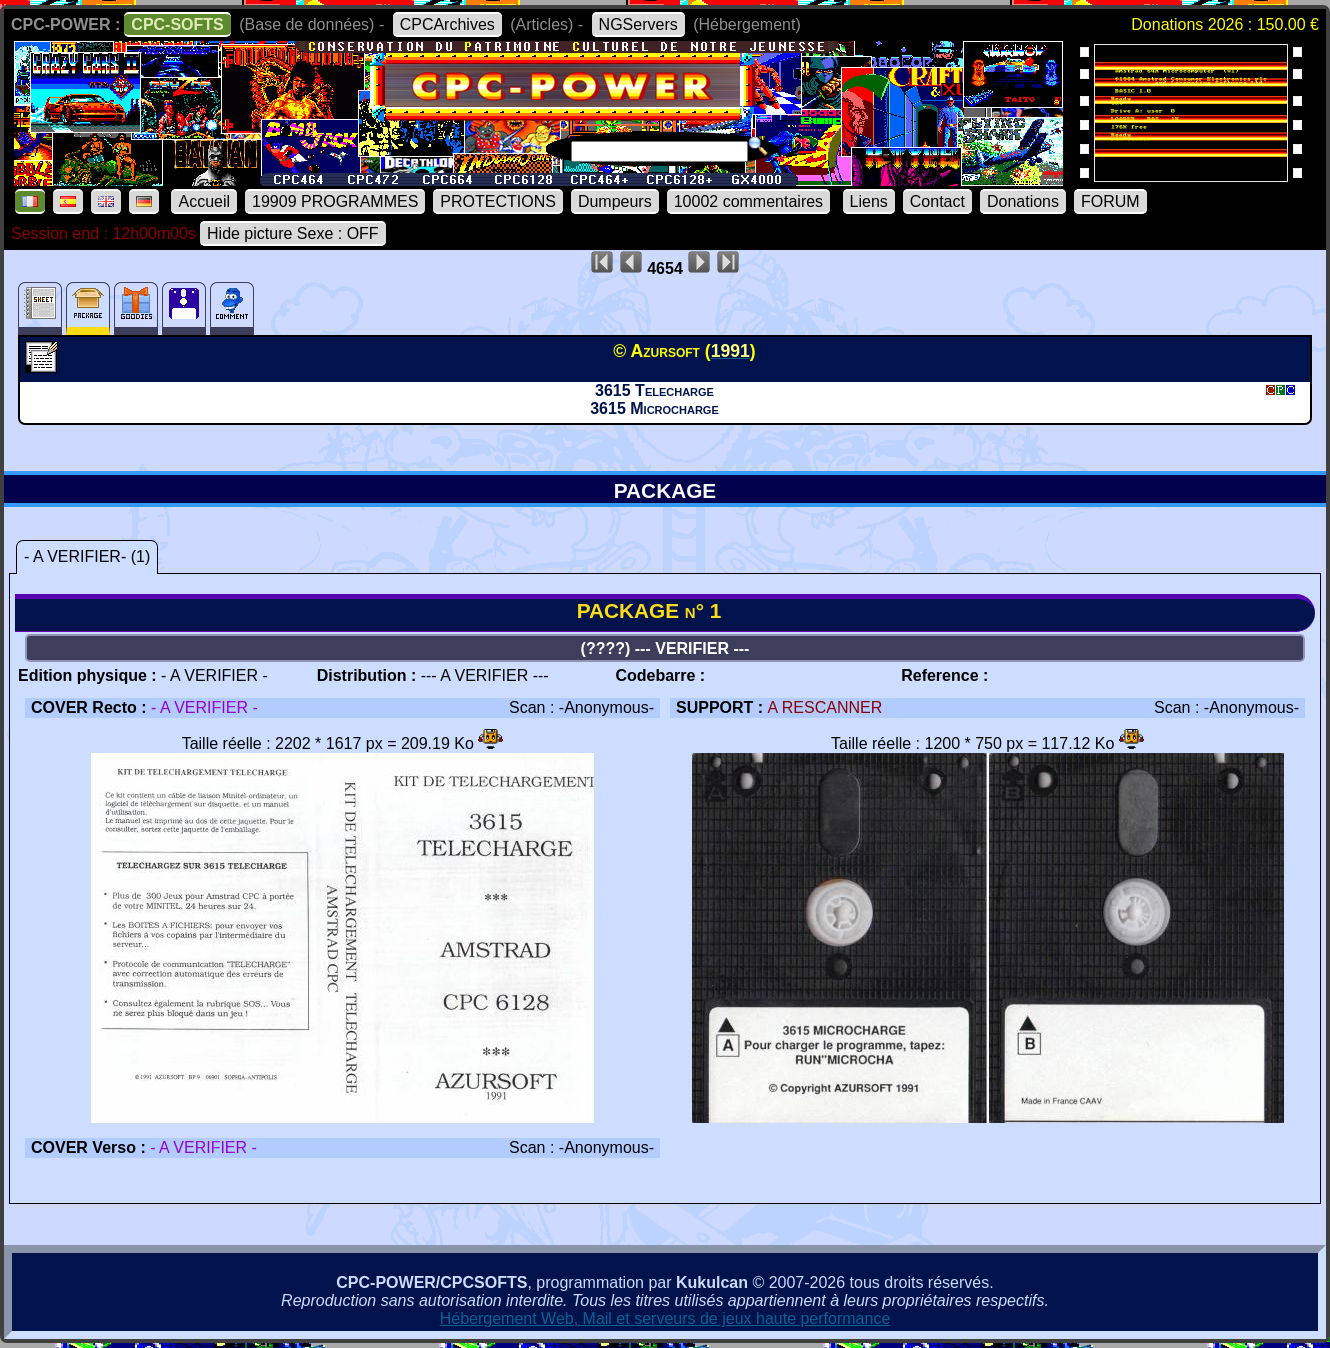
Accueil (204, 201)
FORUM (1110, 201)
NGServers (638, 24)
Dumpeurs (615, 201)
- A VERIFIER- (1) (87, 556)
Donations (1023, 201)
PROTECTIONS (498, 201)
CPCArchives (447, 24)
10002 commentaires (748, 201)
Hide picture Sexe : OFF (293, 233)
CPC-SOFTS (177, 24)
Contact (937, 201)
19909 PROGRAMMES (335, 201)
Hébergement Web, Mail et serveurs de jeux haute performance (665, 1318)
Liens (869, 201)
